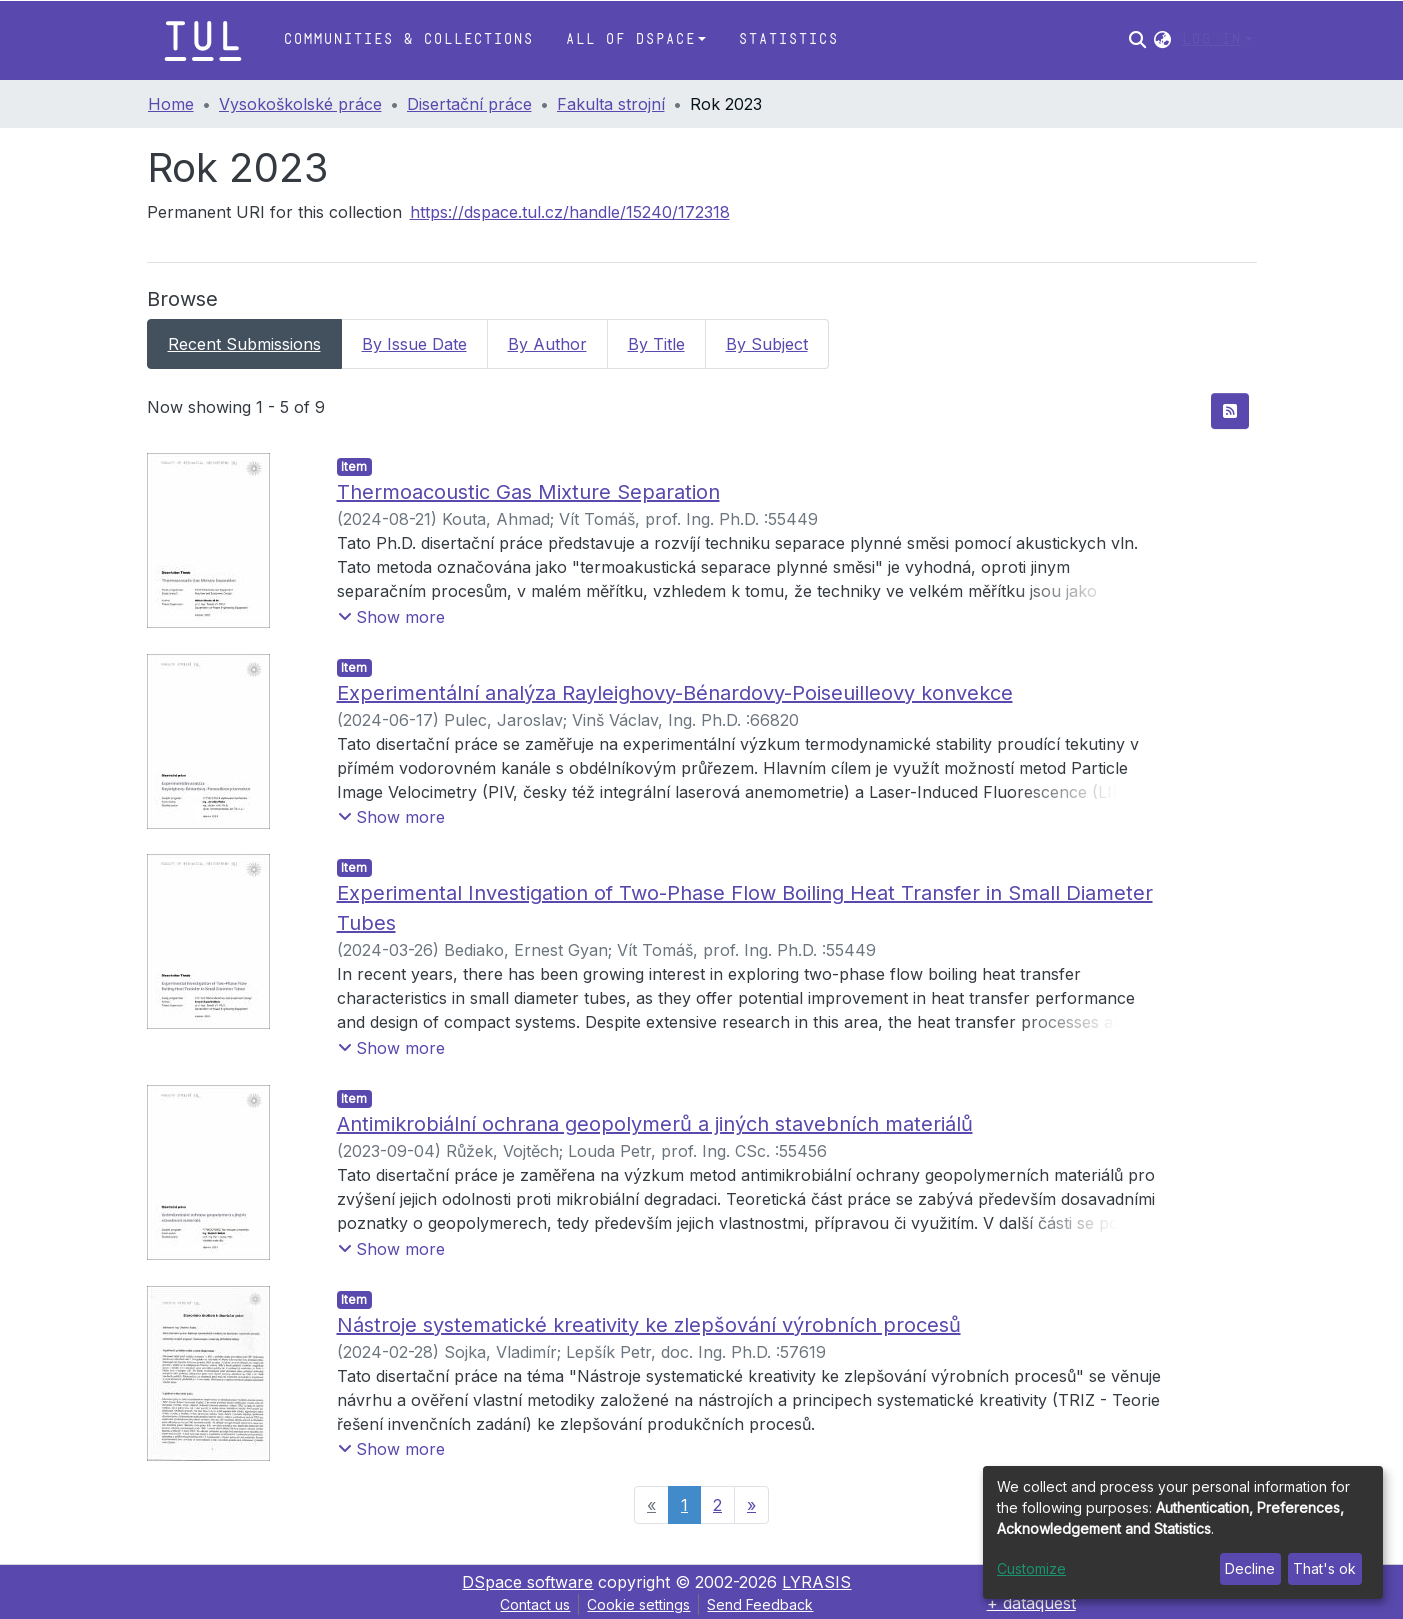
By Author (547, 344)
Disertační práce (469, 104)
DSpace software (527, 1582)
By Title (656, 344)
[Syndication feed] (1230, 411)
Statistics (788, 39)
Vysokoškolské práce (300, 104)
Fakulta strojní (611, 104)
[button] (1162, 40)
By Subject (767, 344)
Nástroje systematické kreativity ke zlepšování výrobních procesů (649, 1325)
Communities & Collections (408, 39)
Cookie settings (638, 1604)
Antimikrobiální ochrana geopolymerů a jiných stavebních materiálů (655, 1124)
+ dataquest (1031, 1603)
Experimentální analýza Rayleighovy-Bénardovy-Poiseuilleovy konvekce (675, 693)
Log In (1211, 39)
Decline (1250, 1568)
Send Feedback (760, 1604)
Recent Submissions (244, 344)
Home (171, 104)
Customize (1031, 1568)
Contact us (535, 1604)
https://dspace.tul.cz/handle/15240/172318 (570, 212)
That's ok (1324, 1568)
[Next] (751, 1505)
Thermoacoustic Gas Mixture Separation (528, 492)
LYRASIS (816, 1582)
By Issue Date (414, 344)
